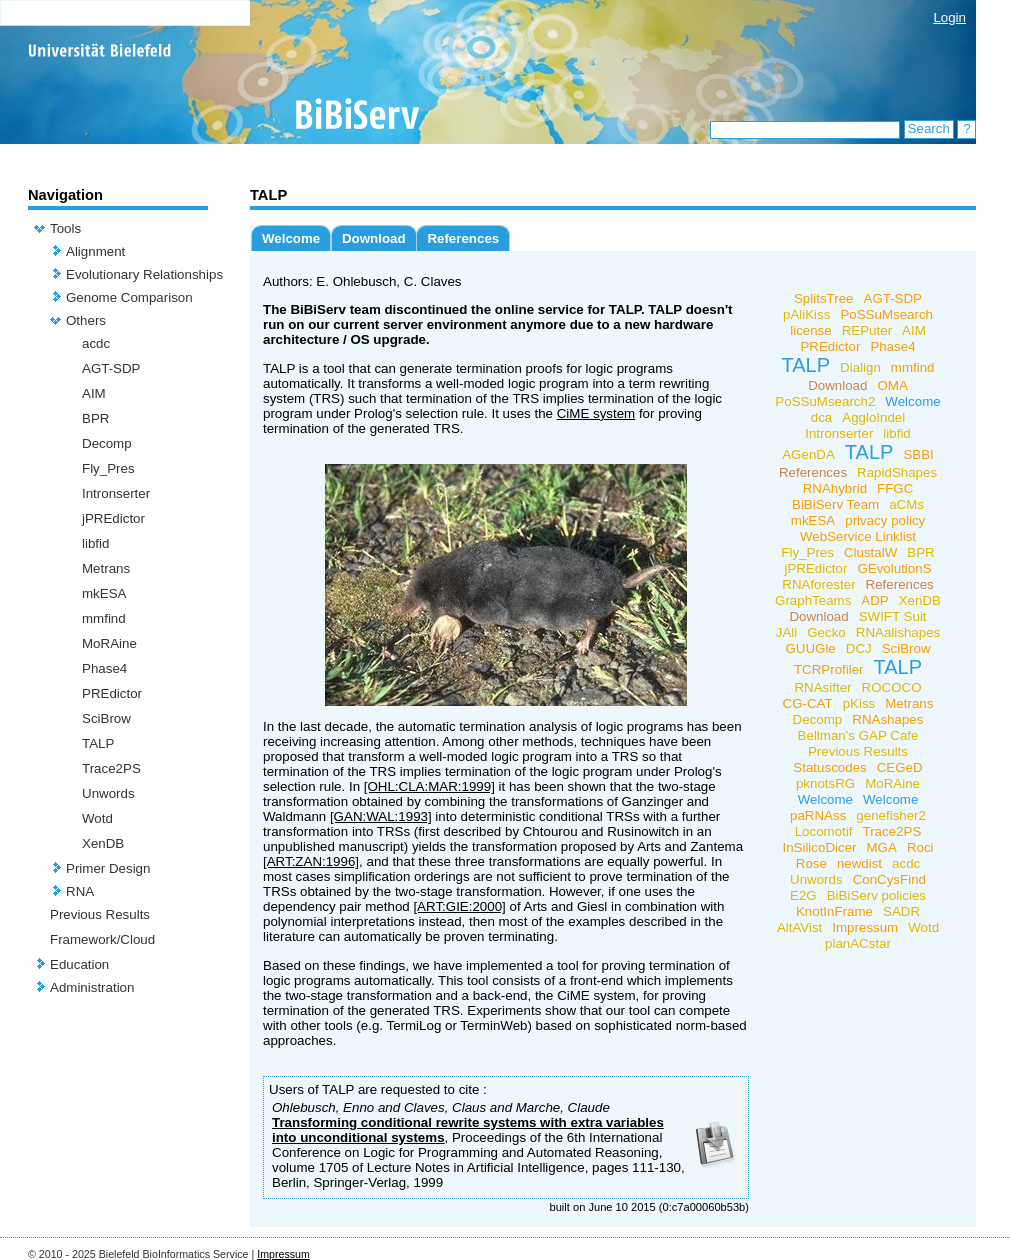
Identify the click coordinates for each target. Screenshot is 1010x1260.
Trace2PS (111, 768)
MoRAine (109, 643)
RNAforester (818, 584)
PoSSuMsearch (886, 314)
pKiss (859, 703)
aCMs (906, 504)
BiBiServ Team (835, 504)
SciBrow (106, 718)
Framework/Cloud (102, 939)
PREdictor (112, 693)
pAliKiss (806, 314)
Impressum (865, 927)
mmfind (104, 618)
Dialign (860, 367)
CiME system (596, 413)
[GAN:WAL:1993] (381, 816)
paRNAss (818, 815)
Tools (65, 228)
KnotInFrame (834, 911)
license (811, 330)
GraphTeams (813, 600)
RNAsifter (822, 687)
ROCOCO (892, 687)
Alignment (95, 251)
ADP (874, 600)
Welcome (291, 238)
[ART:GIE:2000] (459, 906)
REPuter (867, 330)
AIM (94, 393)
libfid (95, 543)
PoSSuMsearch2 (825, 401)
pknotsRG (825, 783)
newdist (859, 863)
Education (79, 964)
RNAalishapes (898, 632)
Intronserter (116, 493)
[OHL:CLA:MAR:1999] (429, 786)
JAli (786, 632)
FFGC (895, 488)
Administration (92, 987)
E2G (803, 895)
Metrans (106, 568)
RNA (80, 891)
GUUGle (810, 648)
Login (949, 17)
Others (86, 320)
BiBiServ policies (876, 895)
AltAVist (799, 927)
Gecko (826, 632)
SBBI (918, 454)
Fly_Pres (108, 468)
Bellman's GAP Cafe (858, 735)
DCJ (859, 648)
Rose (811, 863)
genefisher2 (891, 815)
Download (374, 238)
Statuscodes (829, 767)
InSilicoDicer (819, 847)
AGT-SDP (111, 368)
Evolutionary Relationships (144, 274)
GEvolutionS (894, 568)
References (463, 238)
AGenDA (808, 454)
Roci (920, 847)
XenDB (103, 843)
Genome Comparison (129, 297)
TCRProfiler (829, 669)
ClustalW (870, 552)
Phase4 (104, 668)
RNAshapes (887, 719)
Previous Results (100, 914)
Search (929, 128)
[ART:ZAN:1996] (311, 861)
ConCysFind (889, 879)
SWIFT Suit (893, 616)
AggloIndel (873, 417)
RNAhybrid (835, 488)
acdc (96, 343)
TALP (98, 743)
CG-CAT (808, 703)
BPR (95, 418)
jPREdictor (113, 518)
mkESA (104, 593)
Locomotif (824, 831)
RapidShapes (897, 472)
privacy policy (885, 520)
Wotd (97, 818)
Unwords (108, 793)
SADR (901, 911)
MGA (882, 847)
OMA (892, 385)
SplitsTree (824, 298)
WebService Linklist (858, 536)
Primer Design (108, 868)
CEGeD (900, 767)
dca (822, 417)
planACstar (858, 943)
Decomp (107, 443)
